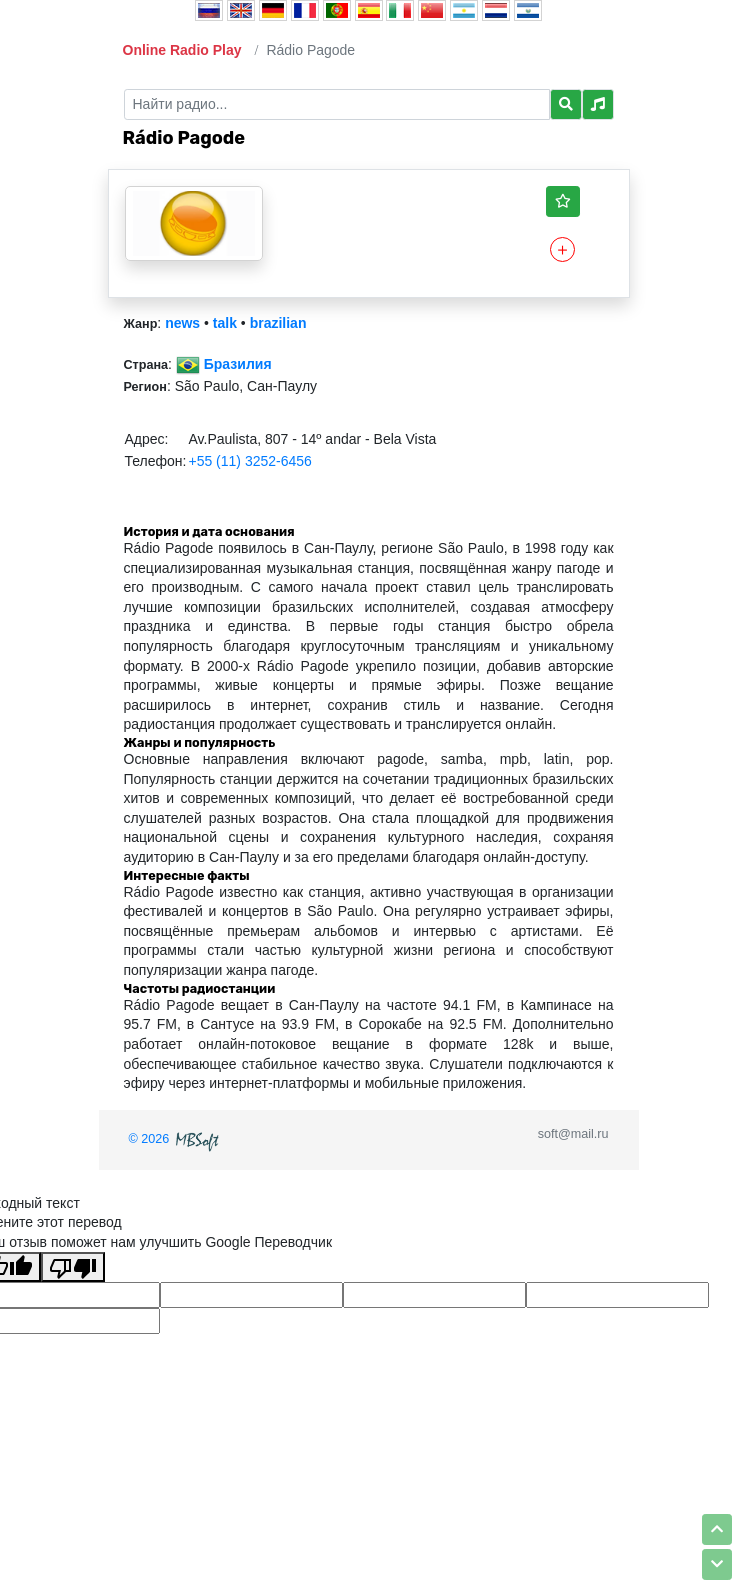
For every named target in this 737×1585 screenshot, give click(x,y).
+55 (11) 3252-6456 (249, 461)
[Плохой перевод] (73, 1267)
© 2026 (176, 1139)
